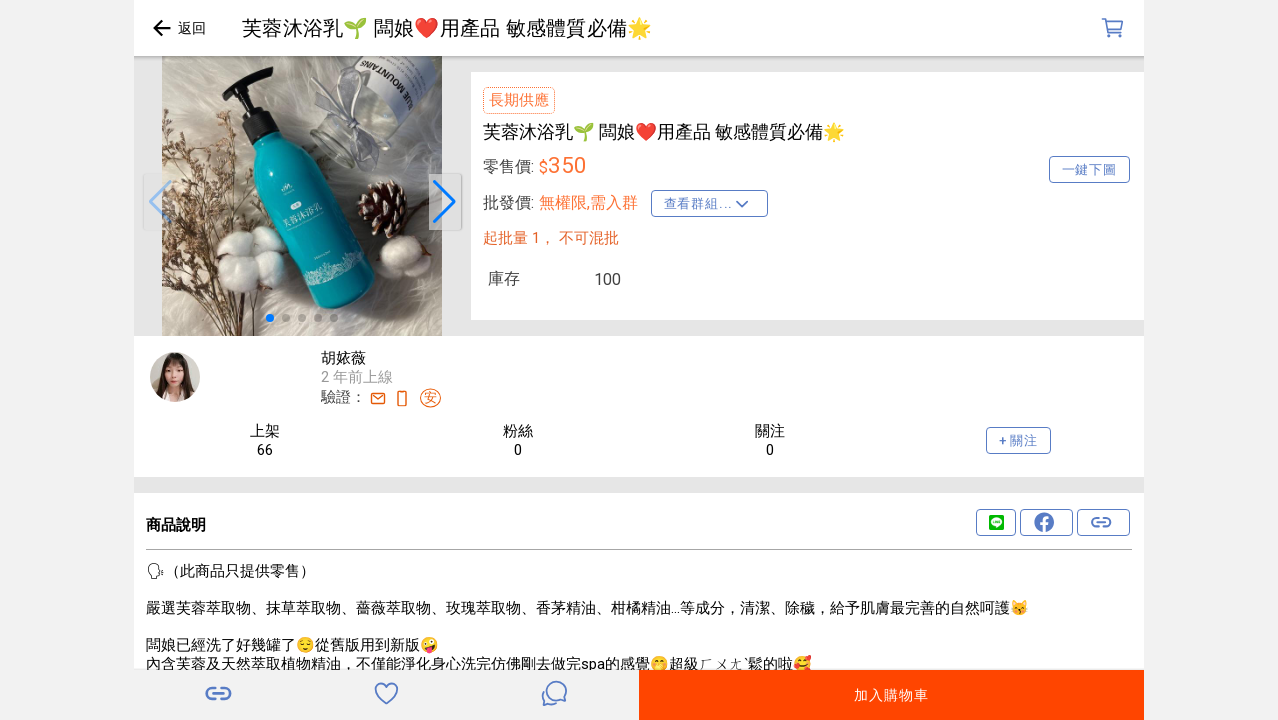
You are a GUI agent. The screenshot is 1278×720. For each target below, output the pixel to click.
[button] (160, 202)
